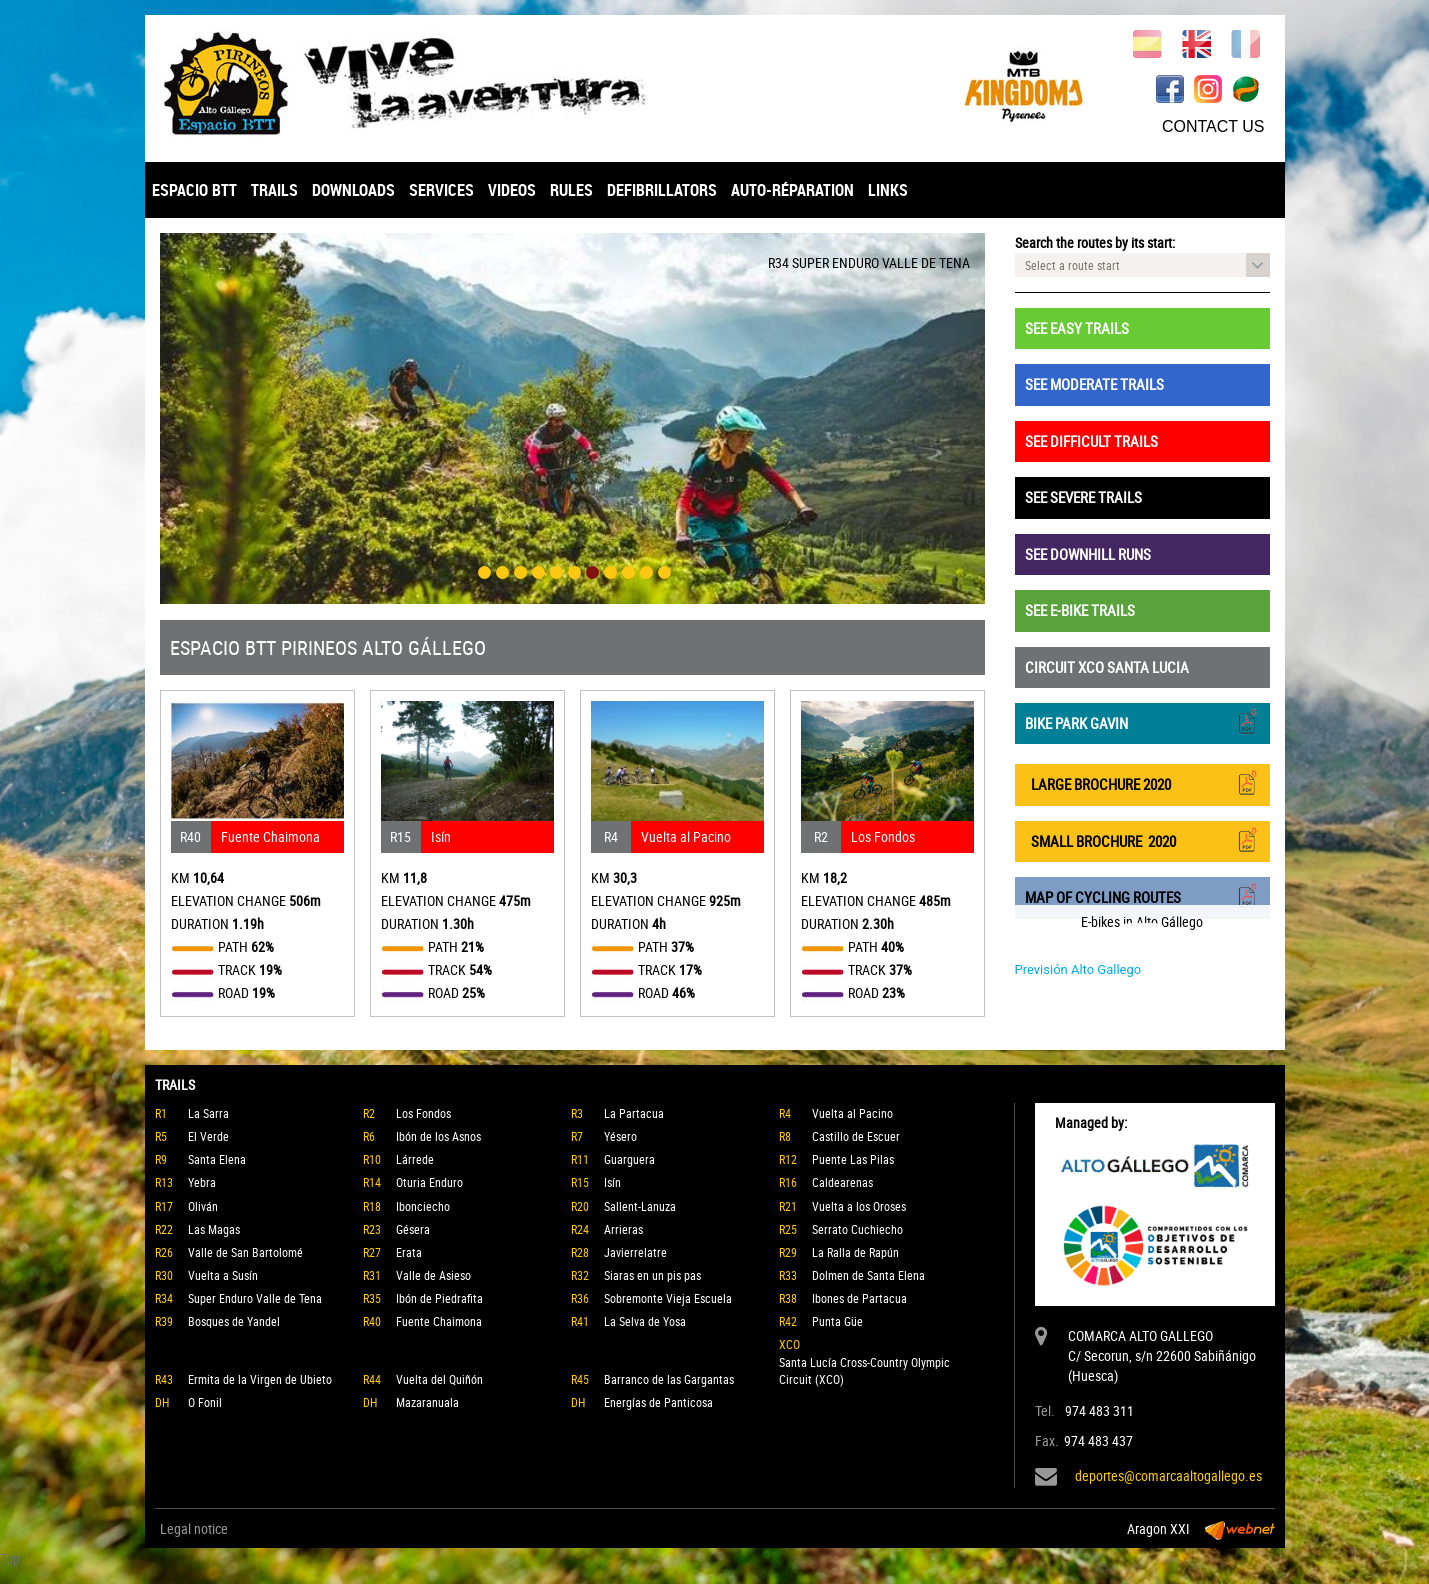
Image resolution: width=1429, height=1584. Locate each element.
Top (10, 1558)
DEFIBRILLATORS (662, 190)
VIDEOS (512, 190)
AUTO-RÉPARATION (792, 190)
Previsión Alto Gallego (1078, 969)
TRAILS (274, 190)
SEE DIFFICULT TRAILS (1091, 441)
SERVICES (441, 190)
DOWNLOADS (353, 190)
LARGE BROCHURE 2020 (1142, 782)
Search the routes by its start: (1095, 242)
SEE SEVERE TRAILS (1083, 497)
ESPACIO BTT (194, 190)
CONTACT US (1213, 126)
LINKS (888, 190)
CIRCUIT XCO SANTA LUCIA (1107, 667)
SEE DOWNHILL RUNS (1088, 554)
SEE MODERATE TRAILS (1094, 384)
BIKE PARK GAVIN (1142, 721)
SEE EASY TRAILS (1077, 328)
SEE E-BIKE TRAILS (1080, 610)
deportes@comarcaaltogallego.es (1168, 1475)
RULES (571, 190)
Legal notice (194, 1528)
